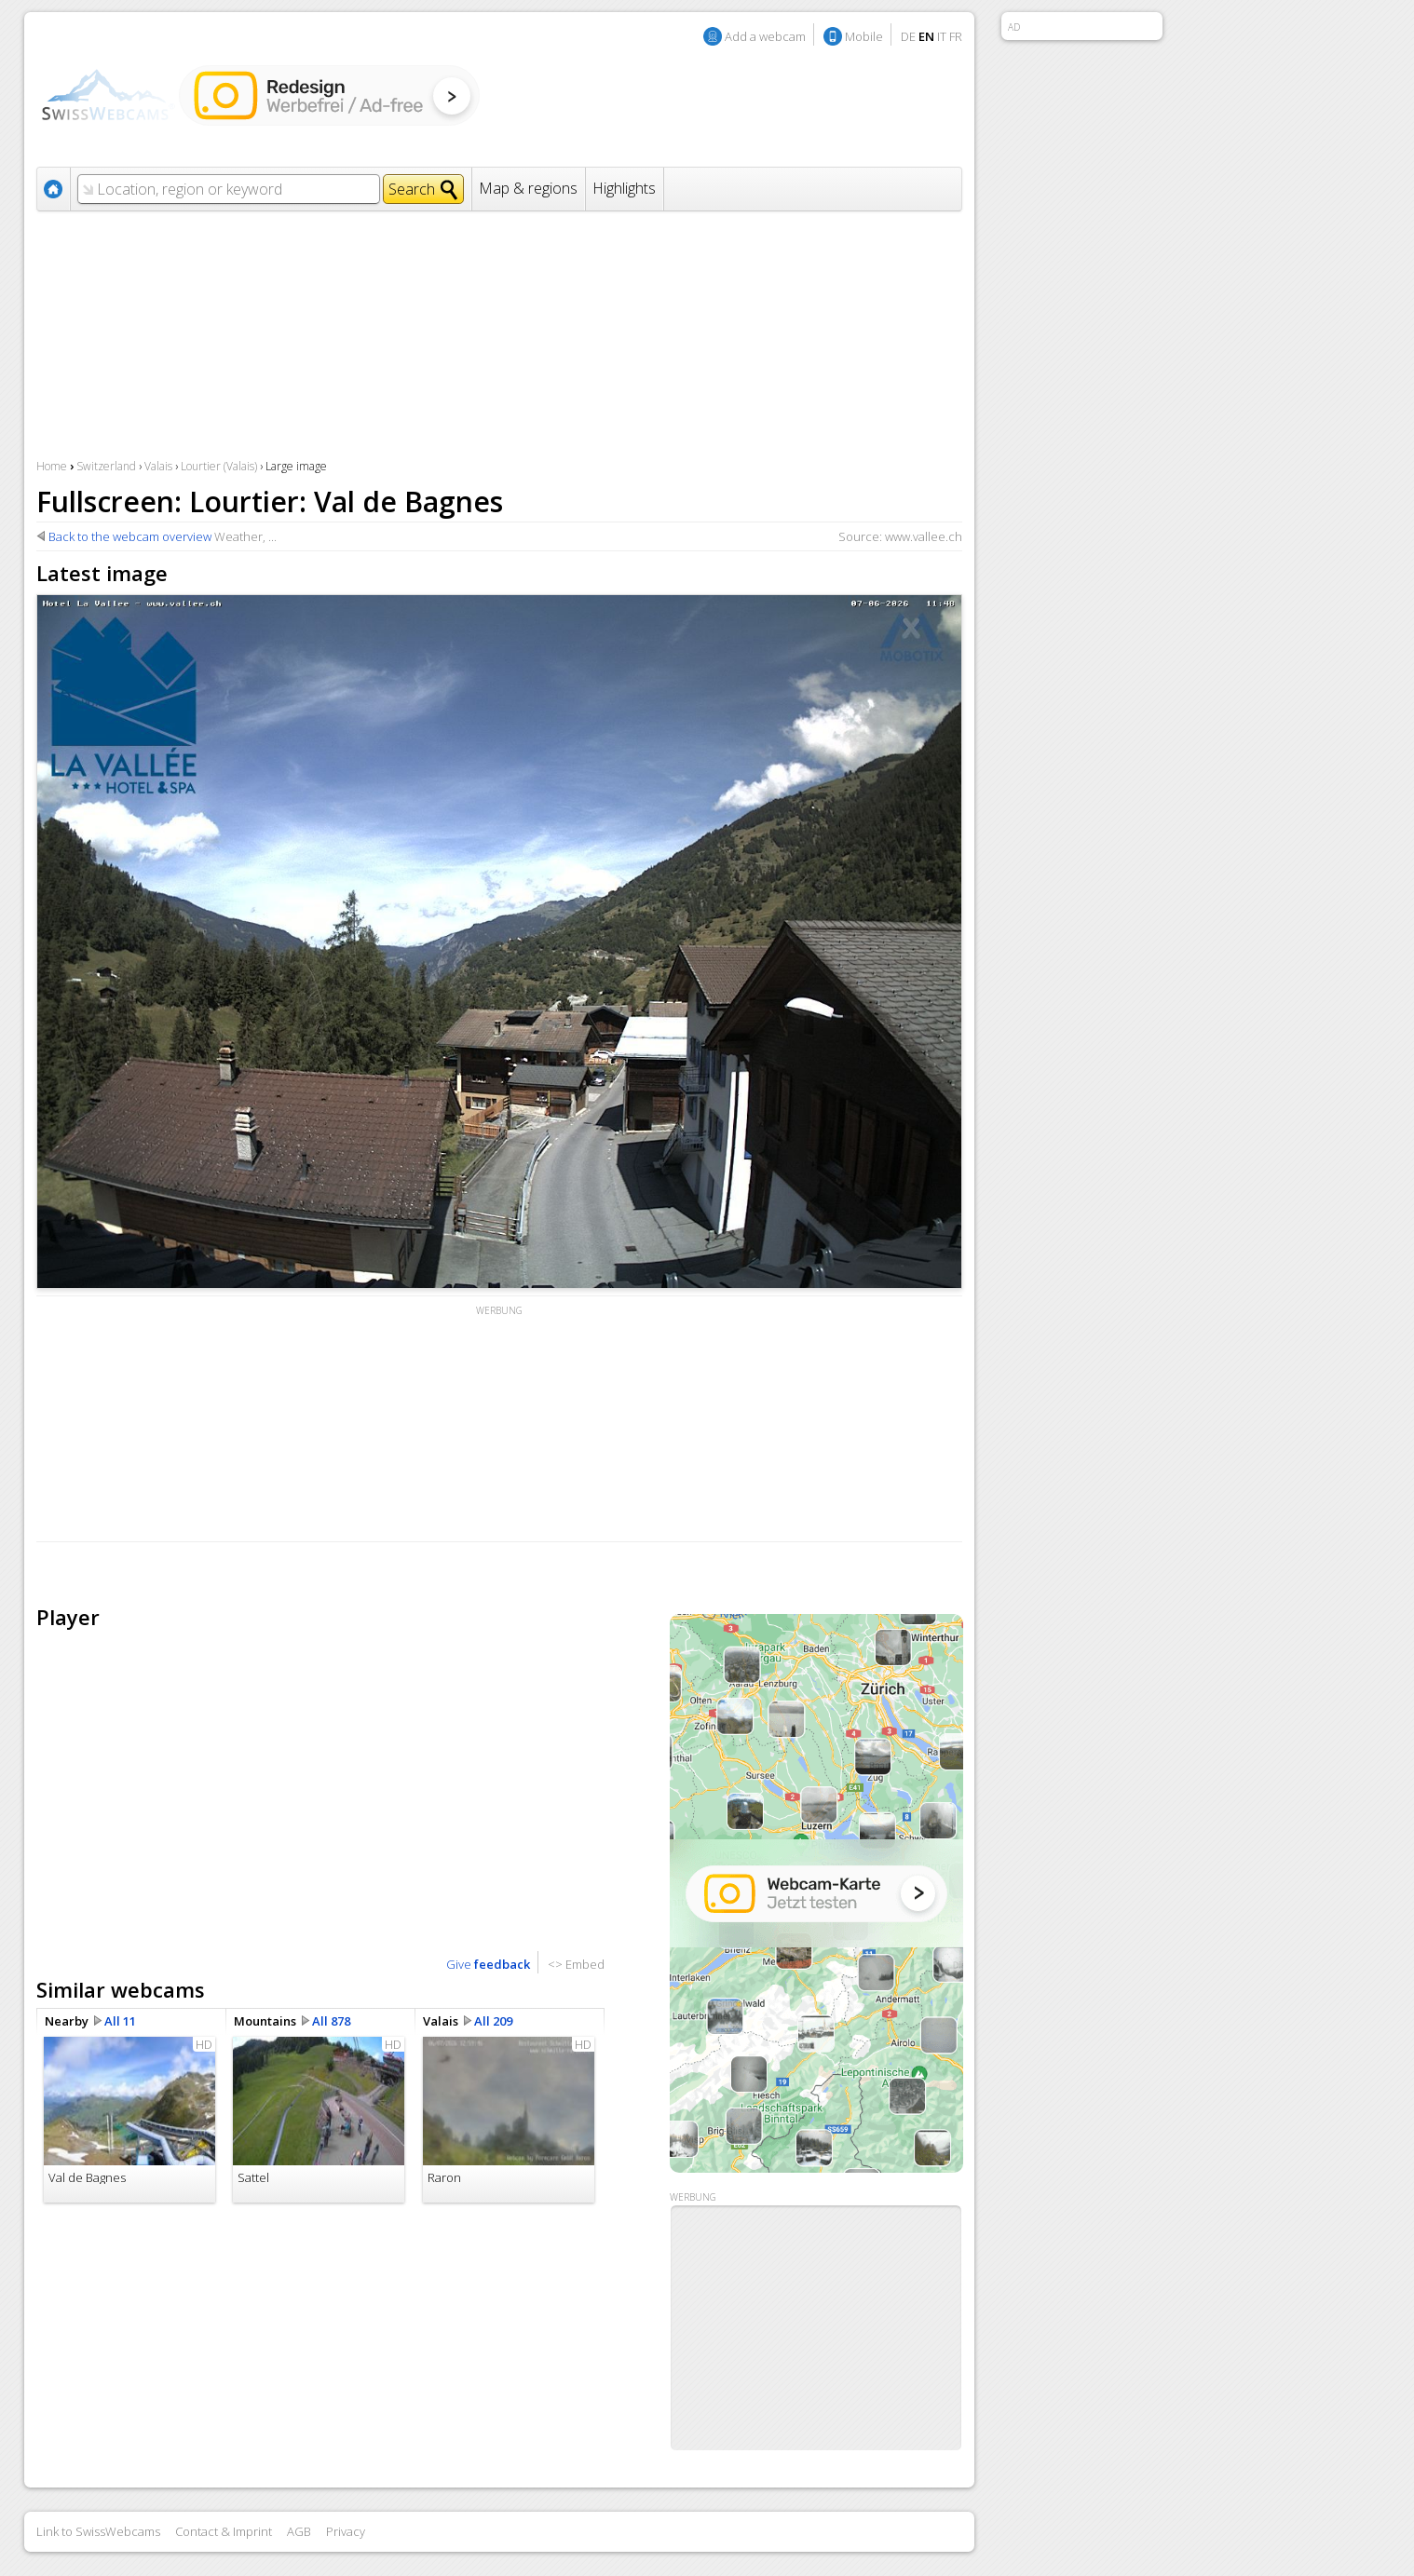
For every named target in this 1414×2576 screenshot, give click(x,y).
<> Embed (576, 1964)
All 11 (120, 2021)
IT (941, 36)
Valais (158, 466)
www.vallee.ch (923, 536)
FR (955, 36)
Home (51, 466)
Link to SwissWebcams (98, 2531)
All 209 (493, 2021)
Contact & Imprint (223, 2531)
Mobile (864, 36)
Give (488, 1964)
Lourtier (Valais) (219, 466)
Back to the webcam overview (129, 536)
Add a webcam (765, 36)
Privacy (345, 2531)
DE (908, 36)
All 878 (331, 2021)
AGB (299, 2531)
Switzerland (106, 466)
